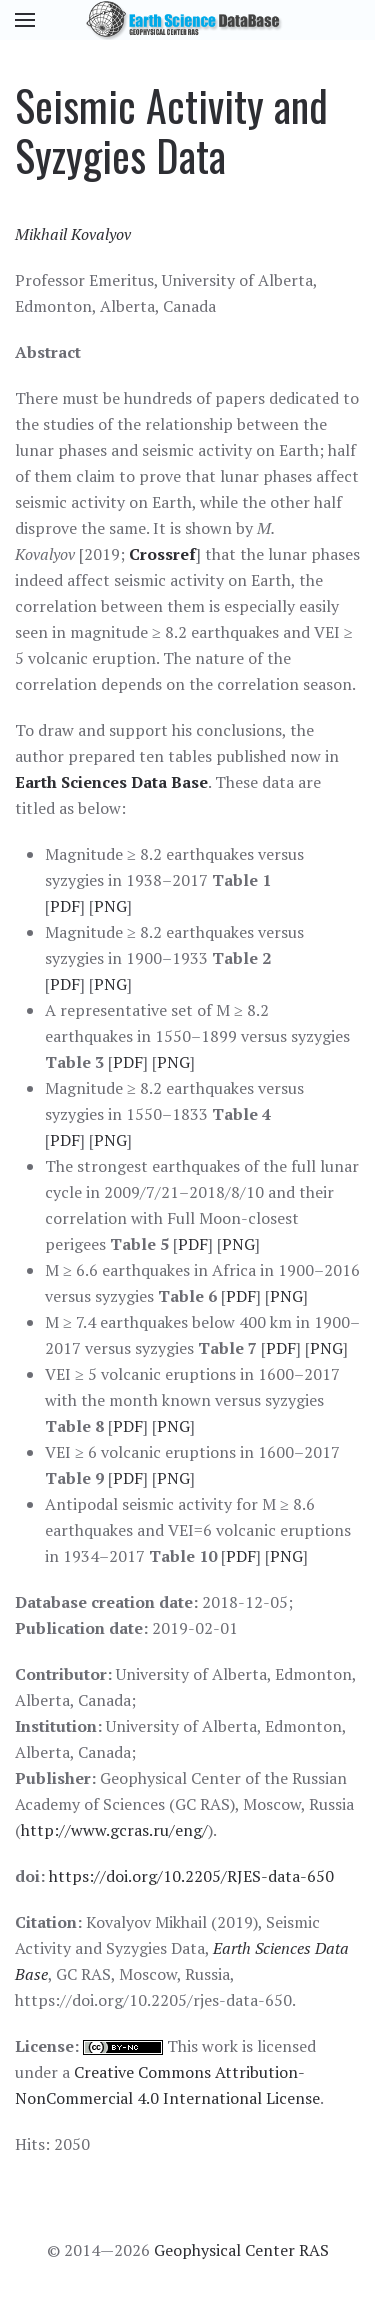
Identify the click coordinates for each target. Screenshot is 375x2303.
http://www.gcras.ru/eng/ (114, 1830)
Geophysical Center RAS (241, 2250)
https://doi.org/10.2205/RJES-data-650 (191, 1876)
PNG (110, 906)
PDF (65, 906)
